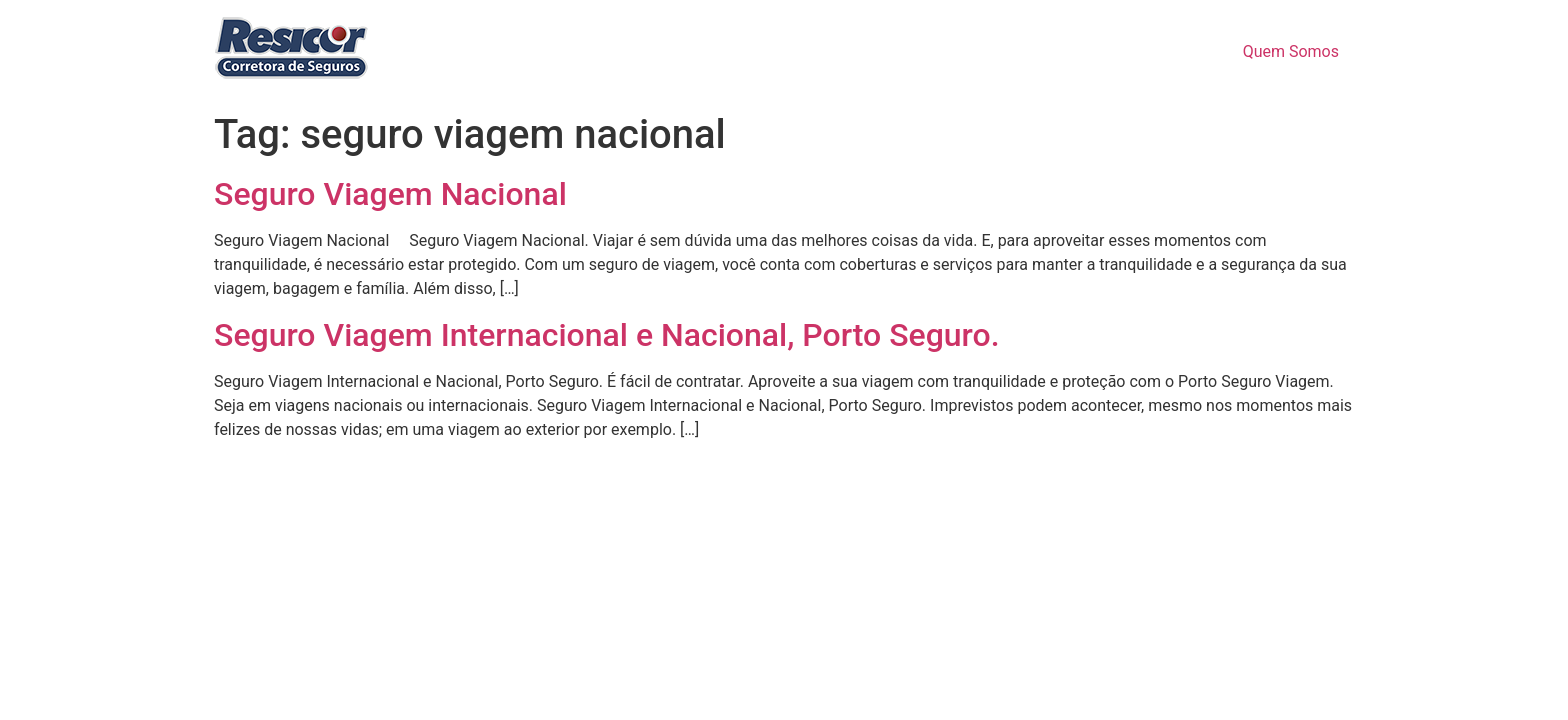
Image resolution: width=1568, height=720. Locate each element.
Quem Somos (1291, 51)
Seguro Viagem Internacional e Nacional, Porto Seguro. (607, 335)
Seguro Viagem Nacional (390, 194)
